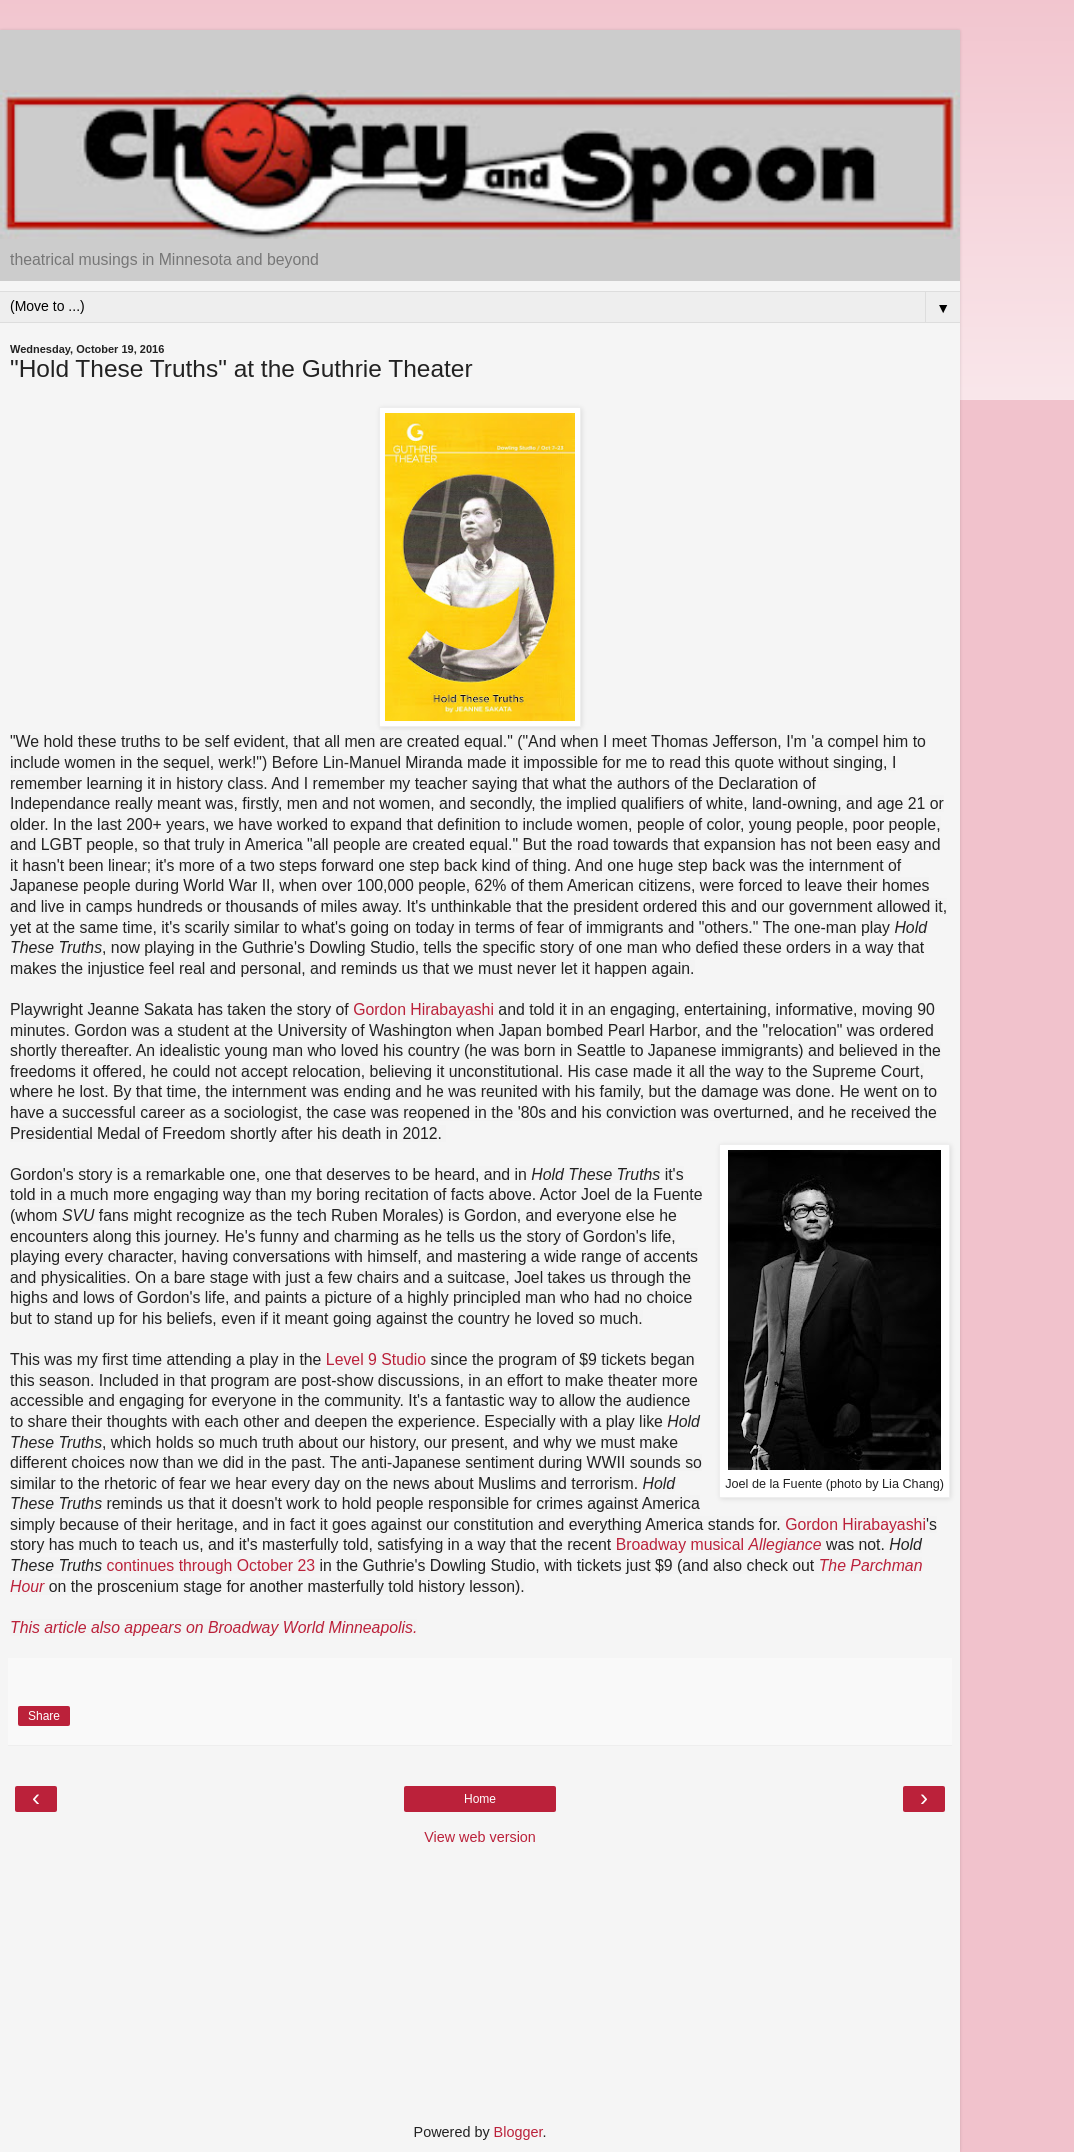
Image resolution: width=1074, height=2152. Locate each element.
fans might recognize (153, 1215)
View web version (480, 1837)
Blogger (518, 2132)
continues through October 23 (210, 1565)
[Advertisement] (480, 55)
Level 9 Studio (376, 1359)
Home (480, 1799)
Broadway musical (719, 1544)
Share (44, 1716)
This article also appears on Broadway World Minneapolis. (213, 1627)
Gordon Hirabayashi (423, 1009)
